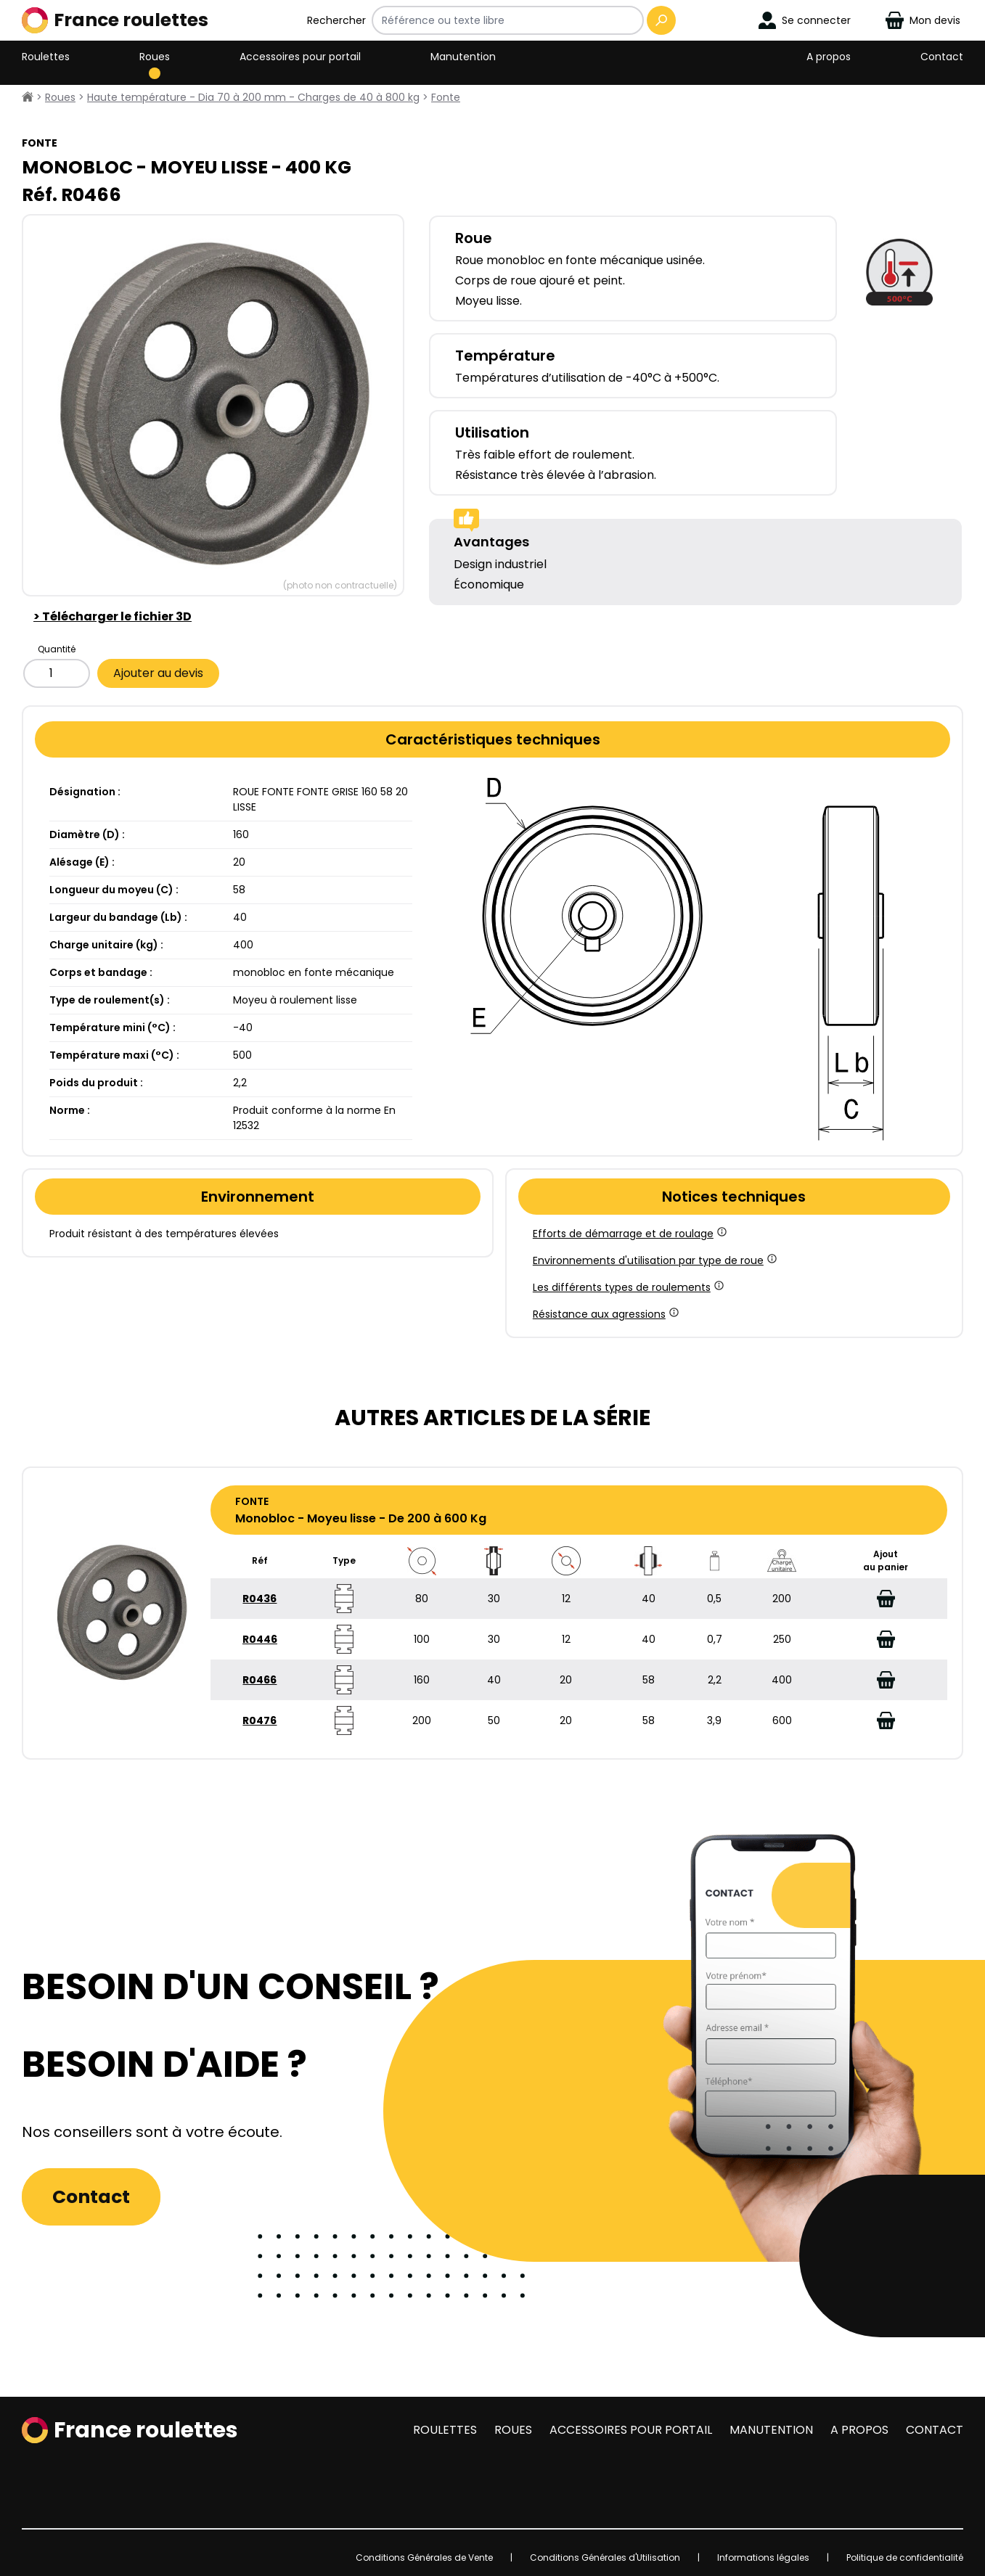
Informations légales (763, 2557)
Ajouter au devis (158, 673)
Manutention (463, 56)
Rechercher (336, 20)
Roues (154, 56)
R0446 (259, 1639)
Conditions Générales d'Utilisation (605, 2557)
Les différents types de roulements (627, 1287)
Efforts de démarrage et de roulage (628, 1233)
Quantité (56, 649)
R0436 (259, 1598)
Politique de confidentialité (904, 2557)
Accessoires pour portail (300, 56)
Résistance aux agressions (605, 1314)
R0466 (259, 1680)
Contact (941, 56)
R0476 (259, 1720)
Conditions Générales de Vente (424, 2557)
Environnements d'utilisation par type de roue (653, 1260)
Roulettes (46, 56)
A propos (828, 56)
